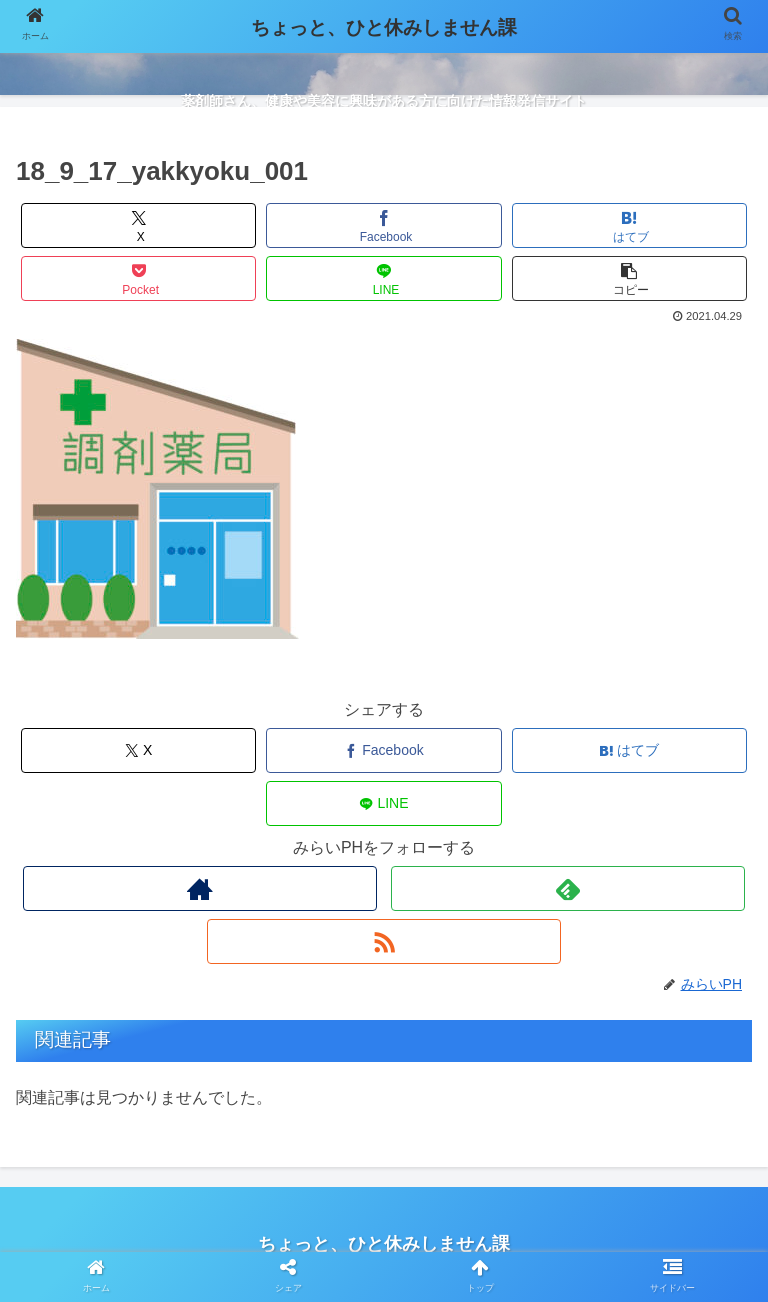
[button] (630, 278)
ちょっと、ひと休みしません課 (384, 27)
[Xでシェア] (139, 225)
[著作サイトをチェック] (199, 888)
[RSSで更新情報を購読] (383, 941)
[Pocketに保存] (139, 278)
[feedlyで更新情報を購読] (567, 888)
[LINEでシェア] (384, 278)
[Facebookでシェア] (384, 225)
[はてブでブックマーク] (630, 225)
